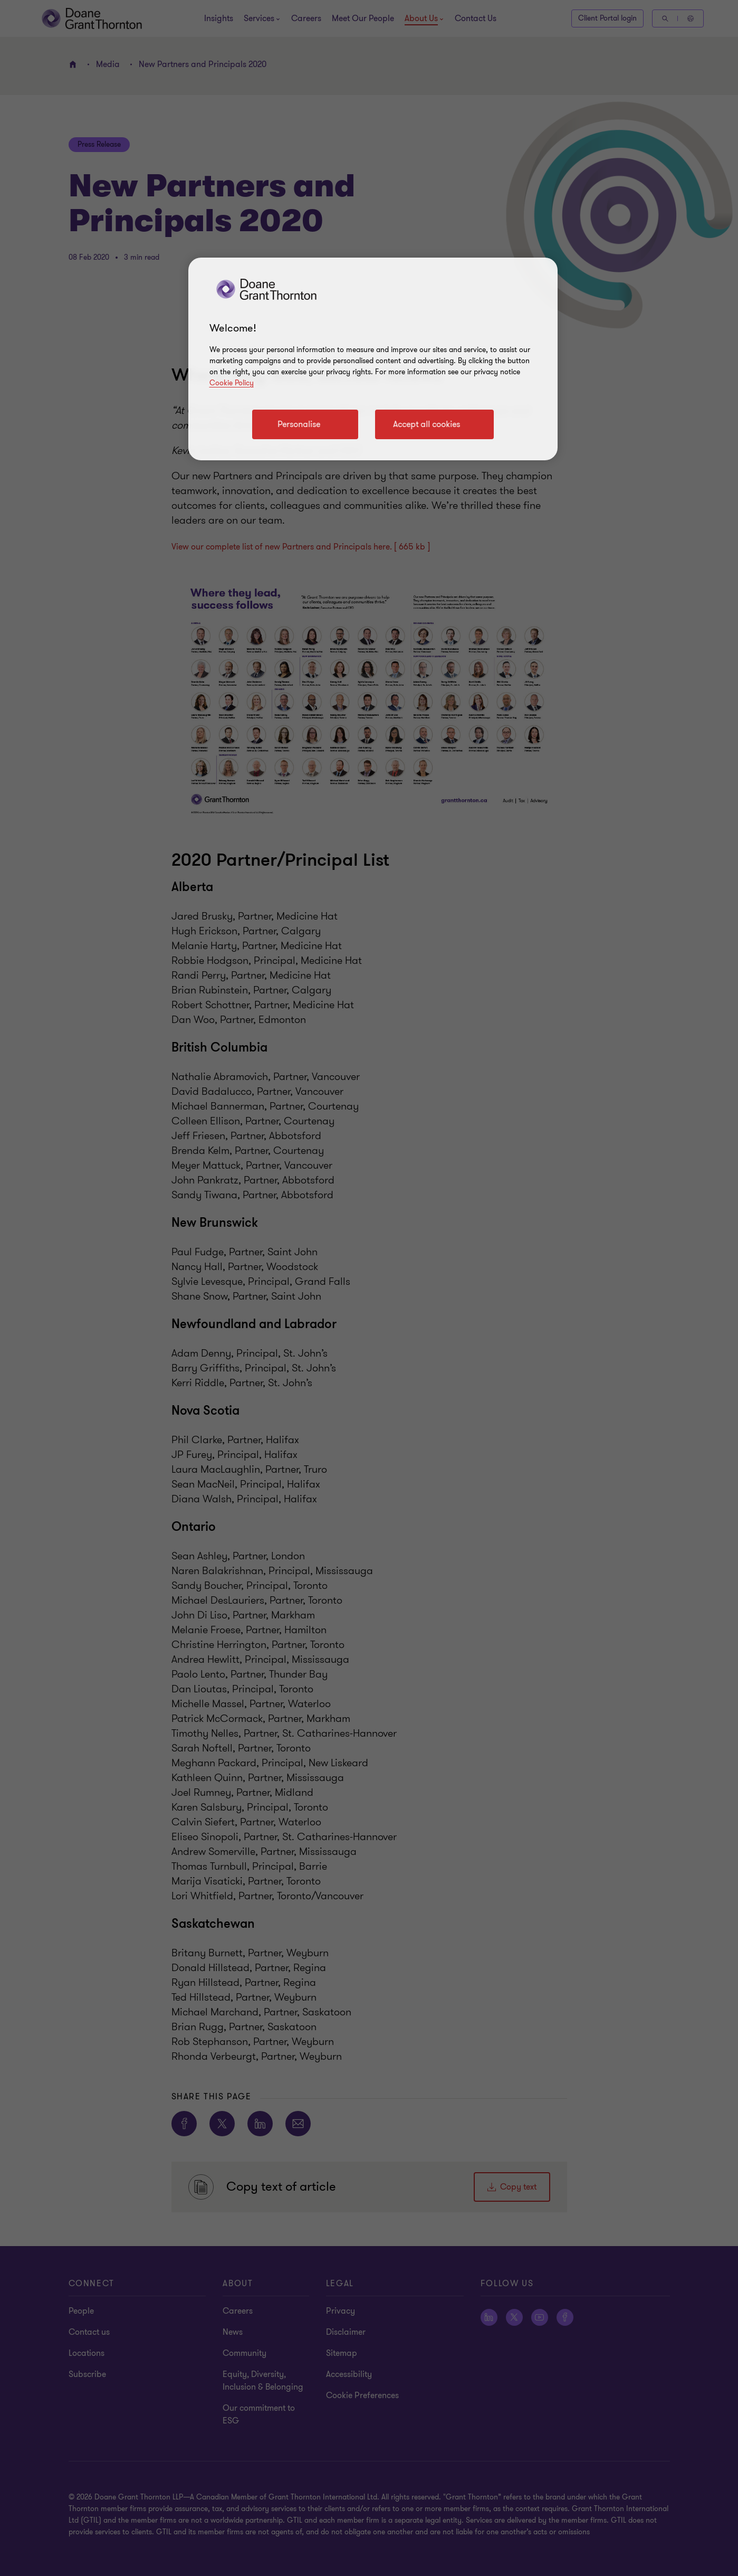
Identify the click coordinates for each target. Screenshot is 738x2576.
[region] (373, 359)
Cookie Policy (231, 383)
